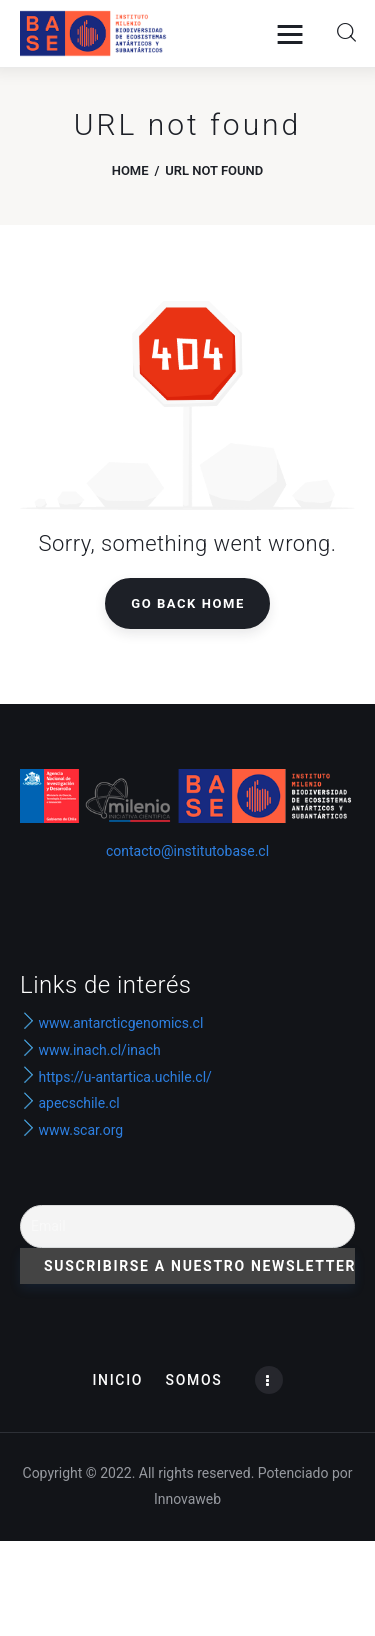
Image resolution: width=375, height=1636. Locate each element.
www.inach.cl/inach (99, 1050)
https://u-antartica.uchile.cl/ (116, 1077)
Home (130, 170)
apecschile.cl (70, 1103)
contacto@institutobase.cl (187, 851)
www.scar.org (71, 1130)
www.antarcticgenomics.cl (120, 1023)
